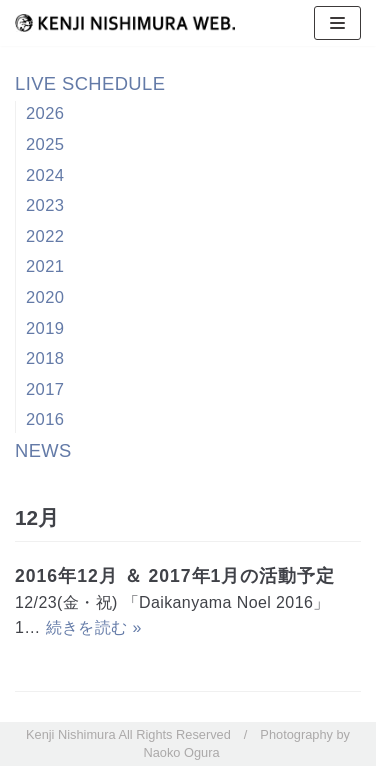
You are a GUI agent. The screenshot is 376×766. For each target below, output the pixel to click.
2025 (45, 144)
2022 (45, 236)
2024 (45, 175)
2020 (45, 297)
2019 (45, 328)
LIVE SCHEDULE (90, 83)
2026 (45, 113)
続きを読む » (94, 627)
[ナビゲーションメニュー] (337, 23)
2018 (45, 358)
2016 (45, 419)
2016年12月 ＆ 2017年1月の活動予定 (175, 576)
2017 (45, 389)
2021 (45, 266)
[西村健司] (125, 23)
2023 (45, 205)
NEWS (43, 450)
